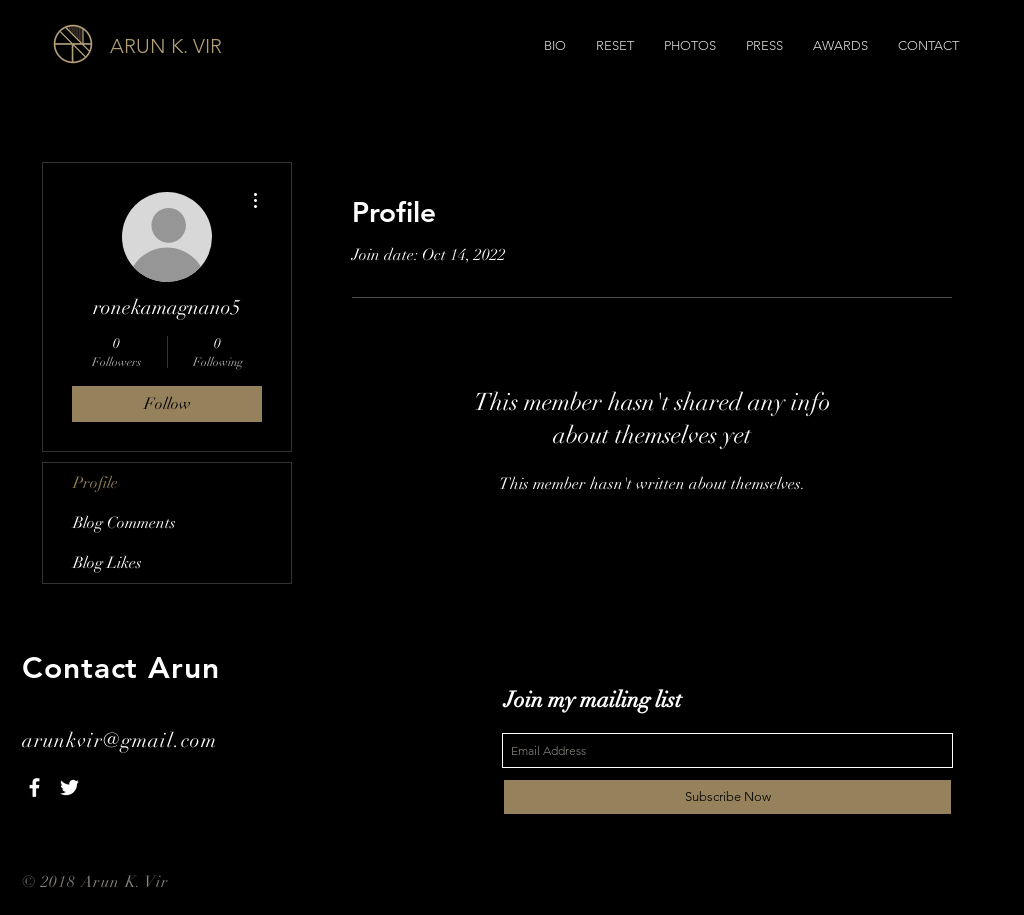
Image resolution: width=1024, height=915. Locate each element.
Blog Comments (124, 523)
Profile (95, 483)
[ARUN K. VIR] (222, 46)
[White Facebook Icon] (34, 787)
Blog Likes (107, 563)
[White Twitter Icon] (69, 787)
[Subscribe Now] (727, 797)
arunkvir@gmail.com (119, 740)
